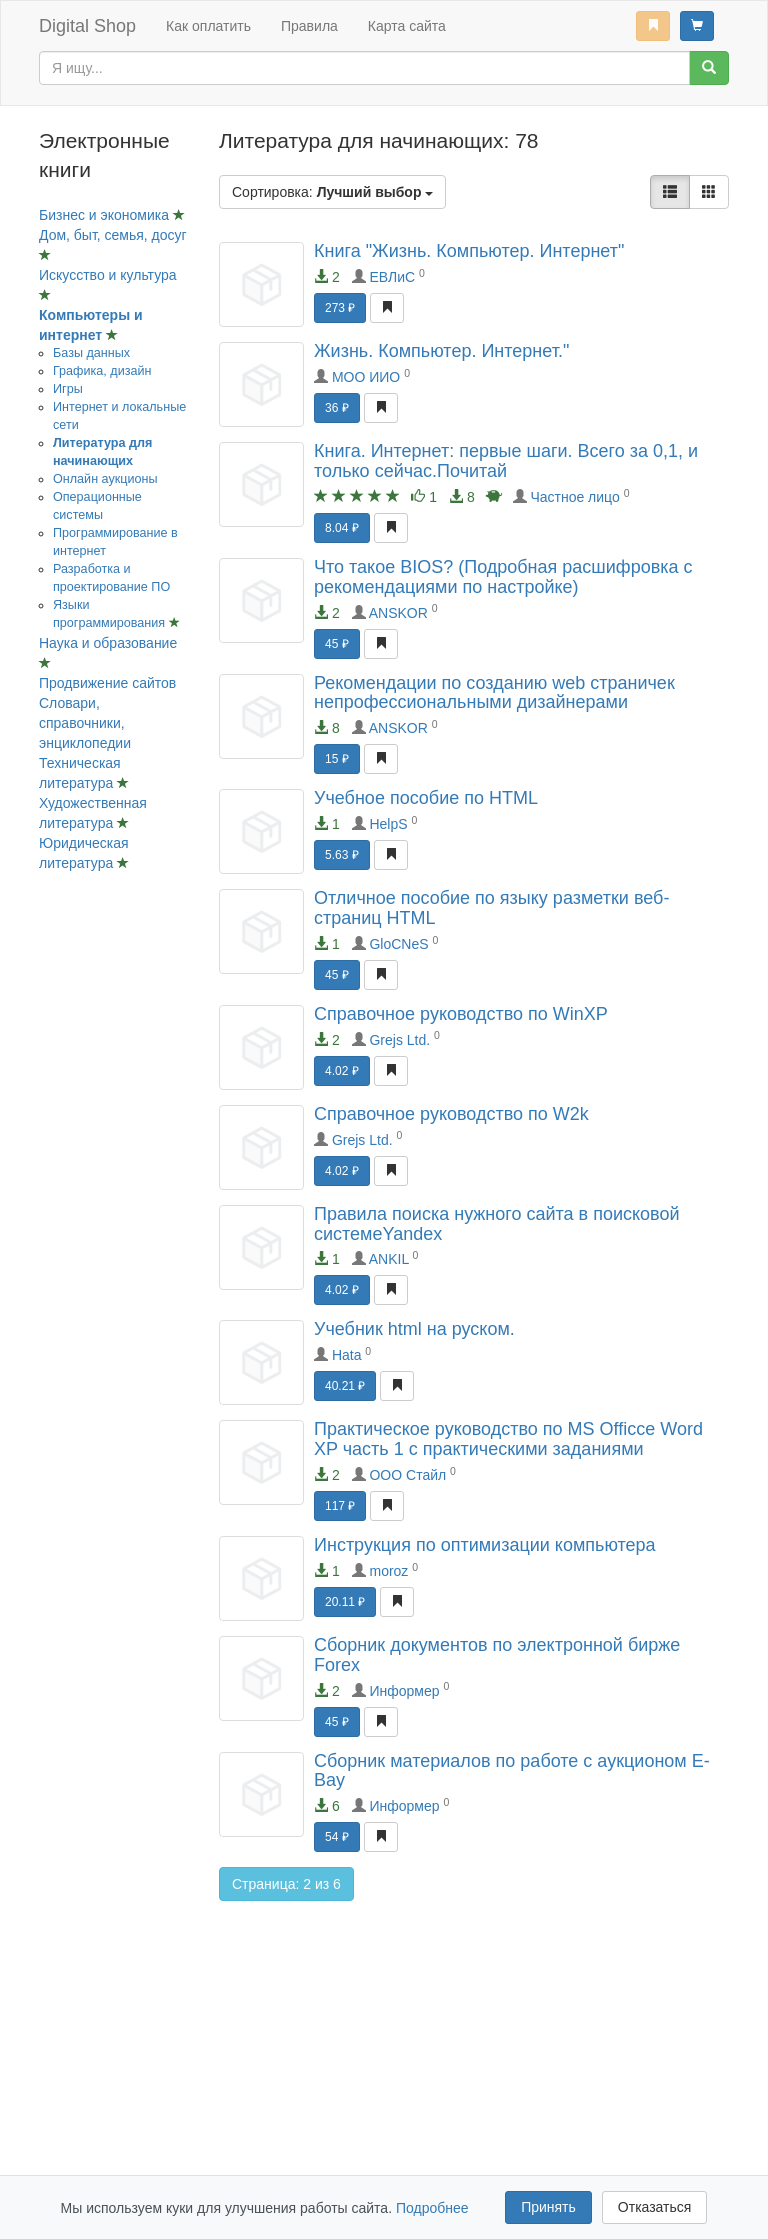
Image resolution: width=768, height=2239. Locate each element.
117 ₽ (340, 1506)
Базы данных (91, 353)
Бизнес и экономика (106, 215)
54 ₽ (337, 1837)
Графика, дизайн (102, 371)
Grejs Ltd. (399, 1040)
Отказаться (655, 2207)
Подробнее (432, 2208)
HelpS (388, 824)
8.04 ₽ (342, 528)
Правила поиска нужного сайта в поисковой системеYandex (497, 1224)
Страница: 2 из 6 (286, 1884)
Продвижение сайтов (107, 683)
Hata (347, 1355)
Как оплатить (208, 26)
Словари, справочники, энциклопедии (85, 723)
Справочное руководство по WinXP (461, 1014)
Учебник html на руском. (414, 1329)
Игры (68, 389)
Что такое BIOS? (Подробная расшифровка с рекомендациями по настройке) (503, 577)
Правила (309, 26)
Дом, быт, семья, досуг (113, 235)
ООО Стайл (407, 1475)
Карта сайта (407, 26)
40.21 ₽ (345, 1386)
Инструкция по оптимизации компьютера (485, 1545)
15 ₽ (337, 759)
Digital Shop (87, 26)
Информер (404, 1691)
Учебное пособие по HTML (426, 798)
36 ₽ (337, 408)
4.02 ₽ (342, 1071)
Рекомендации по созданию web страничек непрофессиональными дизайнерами (494, 693)
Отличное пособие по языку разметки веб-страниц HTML (491, 908)
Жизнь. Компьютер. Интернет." (441, 351)
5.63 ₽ (342, 855)
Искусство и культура (108, 275)
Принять (548, 2207)
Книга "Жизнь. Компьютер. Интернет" (469, 251)
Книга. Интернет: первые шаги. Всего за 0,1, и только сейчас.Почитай (506, 461)
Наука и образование (108, 643)
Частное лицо (574, 497)
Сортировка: (332, 192)
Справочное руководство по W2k (451, 1114)
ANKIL (389, 1259)
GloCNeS (398, 944)
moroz (388, 1571)
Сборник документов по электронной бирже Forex (497, 1655)
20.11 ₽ (345, 1602)
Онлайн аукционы (105, 479)
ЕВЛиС (392, 277)
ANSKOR (398, 613)
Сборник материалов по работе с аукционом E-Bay (512, 1771)
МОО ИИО (366, 377)
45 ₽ (337, 644)
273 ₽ (340, 308)
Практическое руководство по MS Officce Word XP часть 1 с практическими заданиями (508, 1439)
